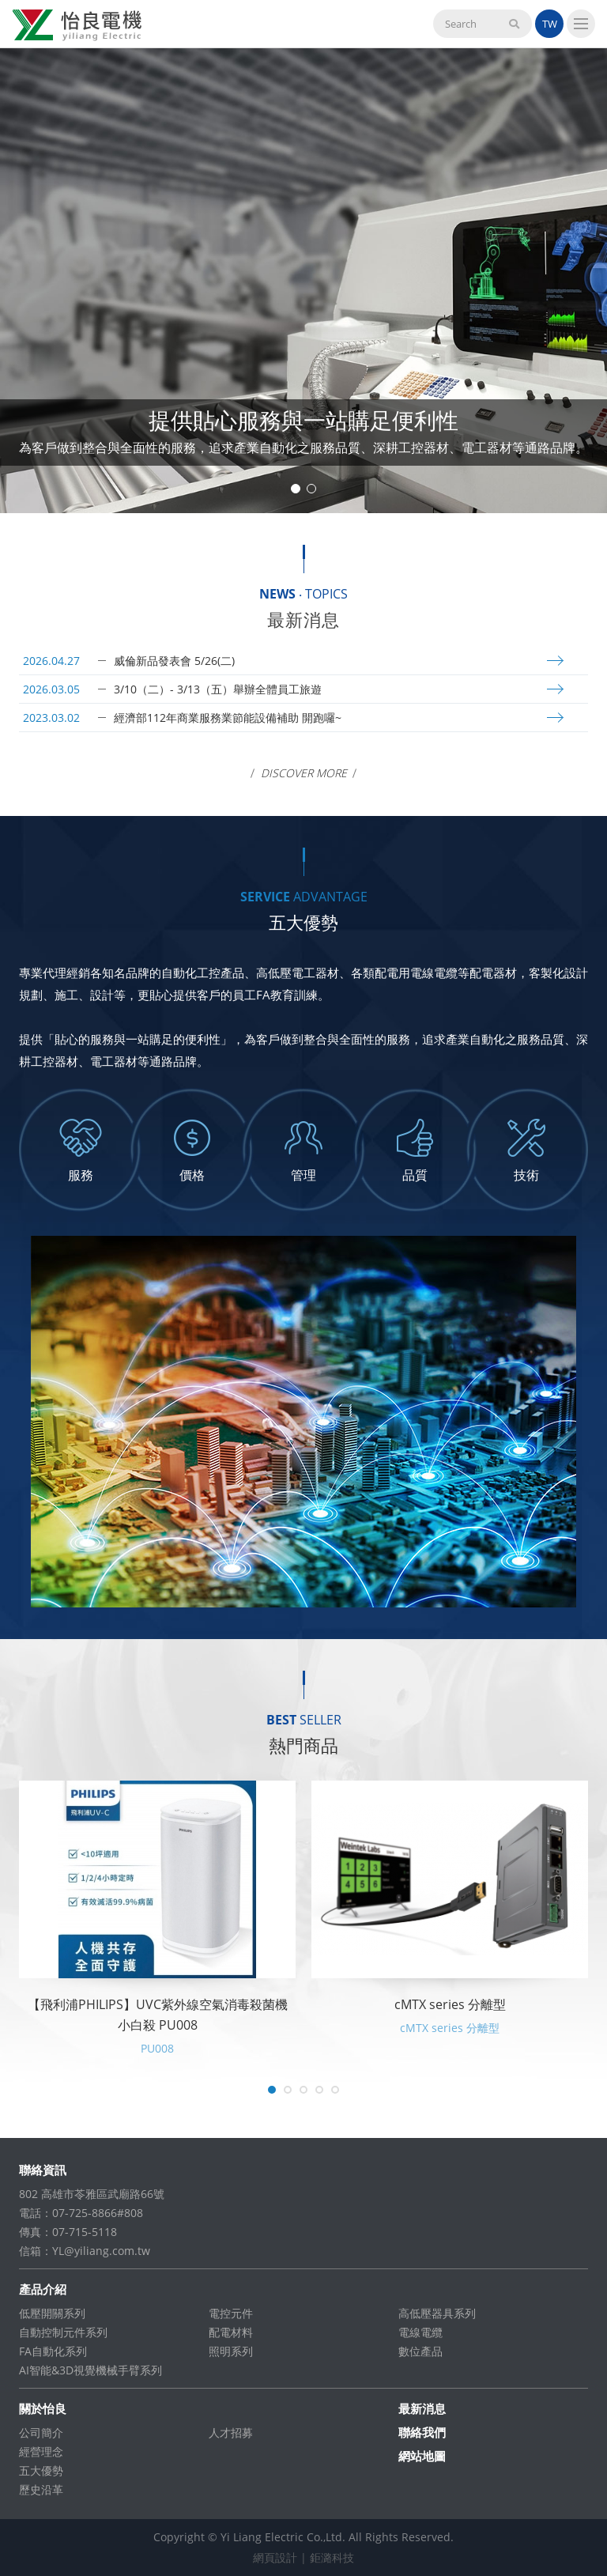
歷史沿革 (41, 2489)
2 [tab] (311, 488)
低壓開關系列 (52, 2313)
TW (549, 24)
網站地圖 (422, 2456)
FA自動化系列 (53, 2351)
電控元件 (231, 2313)
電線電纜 (420, 2332)
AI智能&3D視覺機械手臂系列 (90, 2370)
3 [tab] (303, 2090)
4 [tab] (319, 2090)
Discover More (304, 772)
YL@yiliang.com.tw (101, 2250)
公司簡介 (41, 2432)
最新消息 (422, 2408)
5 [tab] (335, 2090)
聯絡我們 (422, 2432)
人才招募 (231, 2432)
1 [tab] (295, 488)
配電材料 (231, 2332)
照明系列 (231, 2351)
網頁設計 (275, 2557)
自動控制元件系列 (63, 2332)
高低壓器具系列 (437, 2313)
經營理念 (41, 2451)
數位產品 (420, 2351)
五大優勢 (41, 2470)
